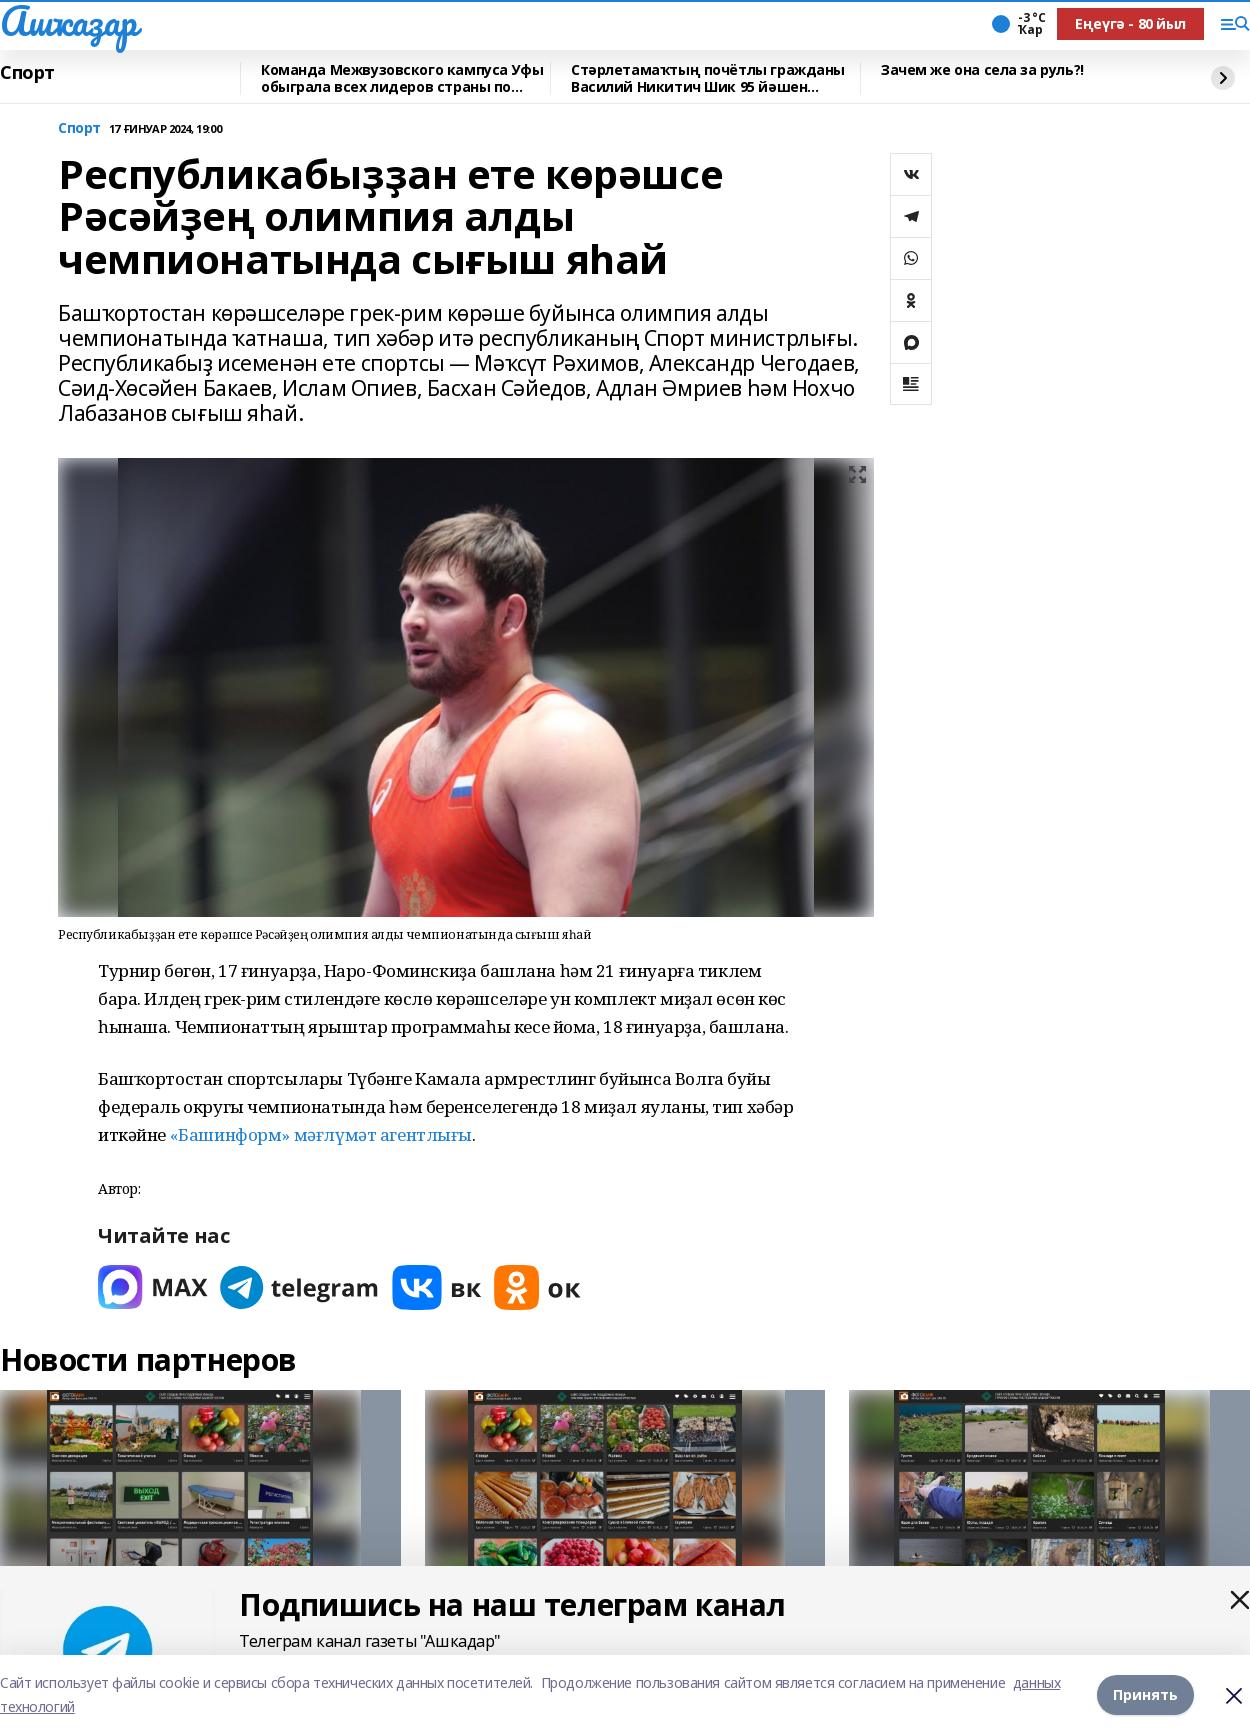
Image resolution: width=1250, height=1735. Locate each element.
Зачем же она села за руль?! (982, 70)
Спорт (27, 73)
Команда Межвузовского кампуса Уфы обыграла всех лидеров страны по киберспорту (402, 78)
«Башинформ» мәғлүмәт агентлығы (321, 1134)
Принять (1145, 1694)
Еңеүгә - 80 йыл (1130, 23)
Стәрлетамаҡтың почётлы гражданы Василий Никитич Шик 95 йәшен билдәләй (708, 78)
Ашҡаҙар (68, 21)
